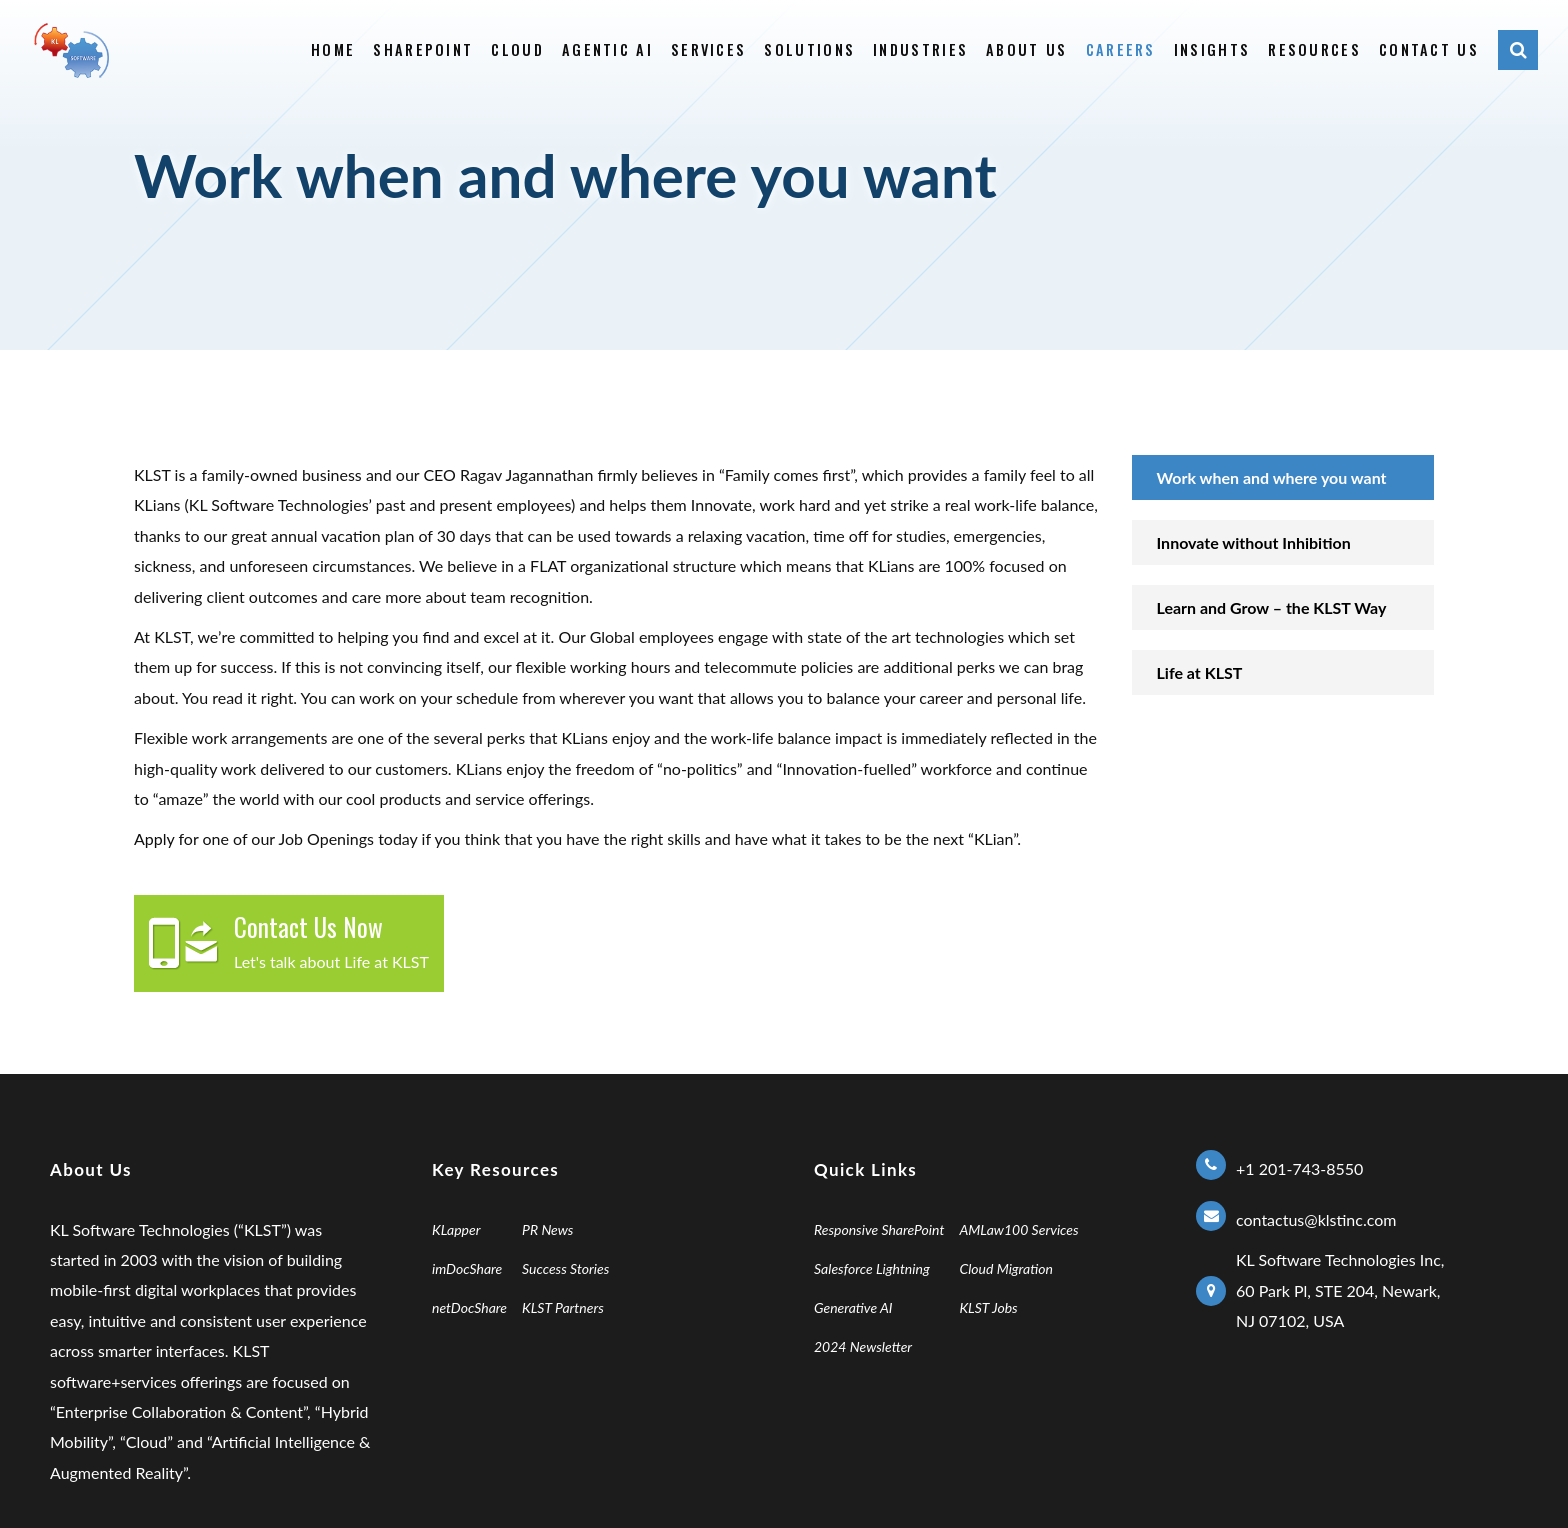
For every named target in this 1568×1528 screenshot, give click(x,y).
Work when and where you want (1272, 477)
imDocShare (467, 1268)
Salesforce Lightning (872, 1268)
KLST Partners (563, 1307)
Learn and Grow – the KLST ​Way (1272, 607)
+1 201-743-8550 (1299, 1168)
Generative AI (853, 1307)
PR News (547, 1229)
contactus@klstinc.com (1316, 1219)
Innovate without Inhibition (1254, 542)
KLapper (456, 1229)
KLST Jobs (988, 1307)
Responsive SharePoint (879, 1229)
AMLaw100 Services (1018, 1229)
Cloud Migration (1006, 1268)
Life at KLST (1200, 672)
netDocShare (469, 1307)
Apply (154, 838)
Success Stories (565, 1268)
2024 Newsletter (863, 1346)
